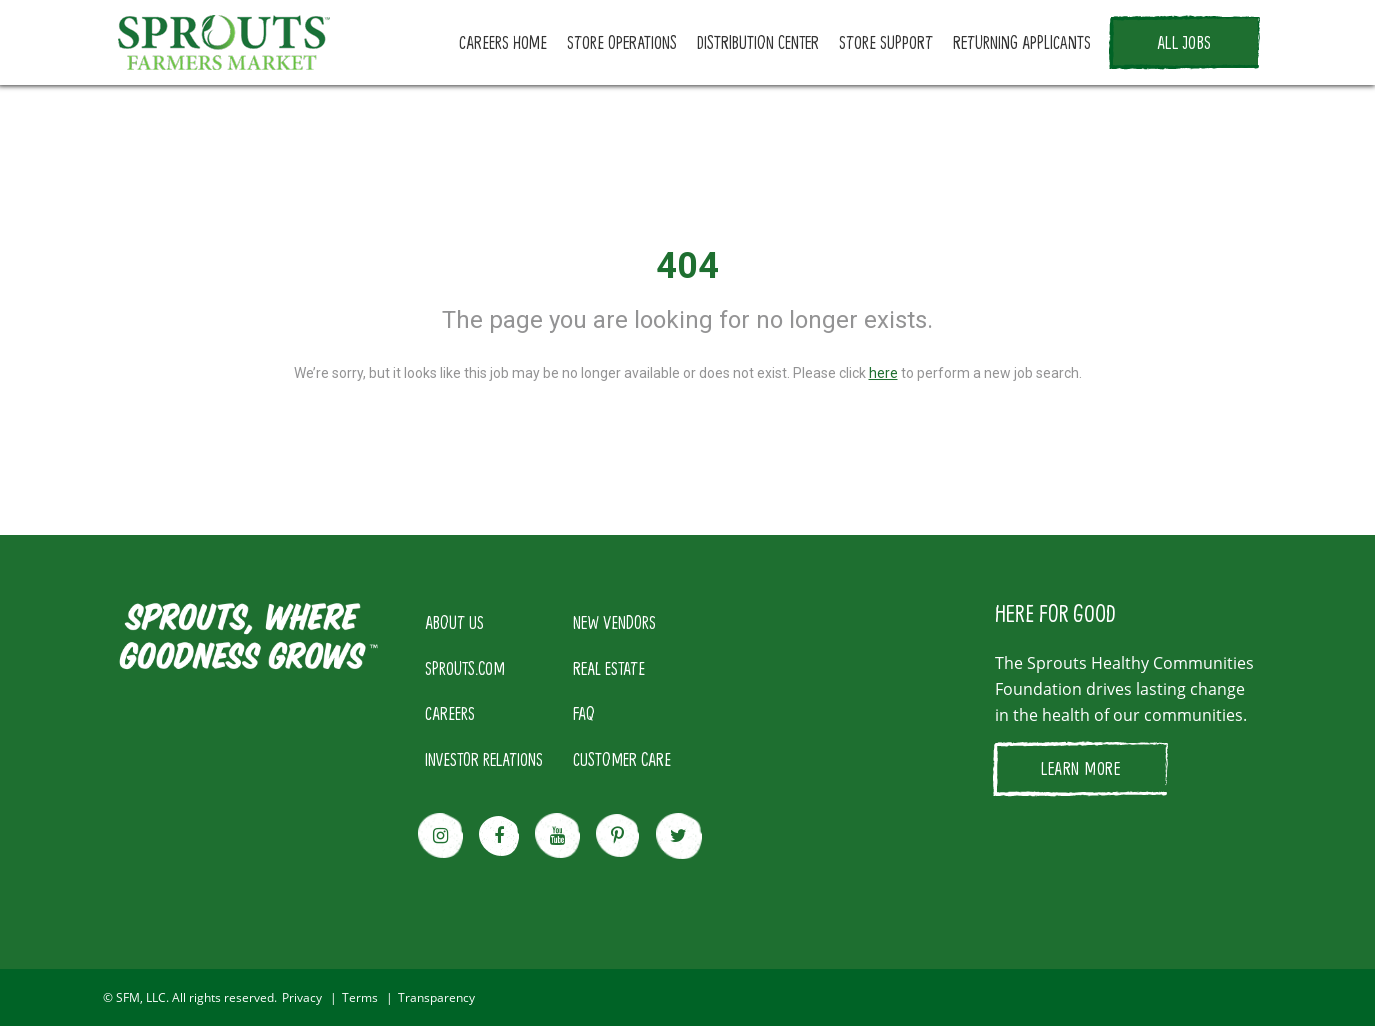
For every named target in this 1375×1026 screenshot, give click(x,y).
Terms (360, 997)
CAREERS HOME (503, 42)
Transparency (436, 997)
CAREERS (450, 713)
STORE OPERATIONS (622, 42)
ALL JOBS (1184, 42)
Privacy (302, 997)
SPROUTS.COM (465, 668)
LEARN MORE (1080, 768)
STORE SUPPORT (886, 42)
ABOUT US (454, 622)
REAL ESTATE (609, 668)
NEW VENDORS (614, 622)
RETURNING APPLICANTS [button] (1022, 42)
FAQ (584, 713)
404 (687, 266)
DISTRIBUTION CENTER (758, 42)
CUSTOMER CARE (622, 759)
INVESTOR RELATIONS (484, 759)
